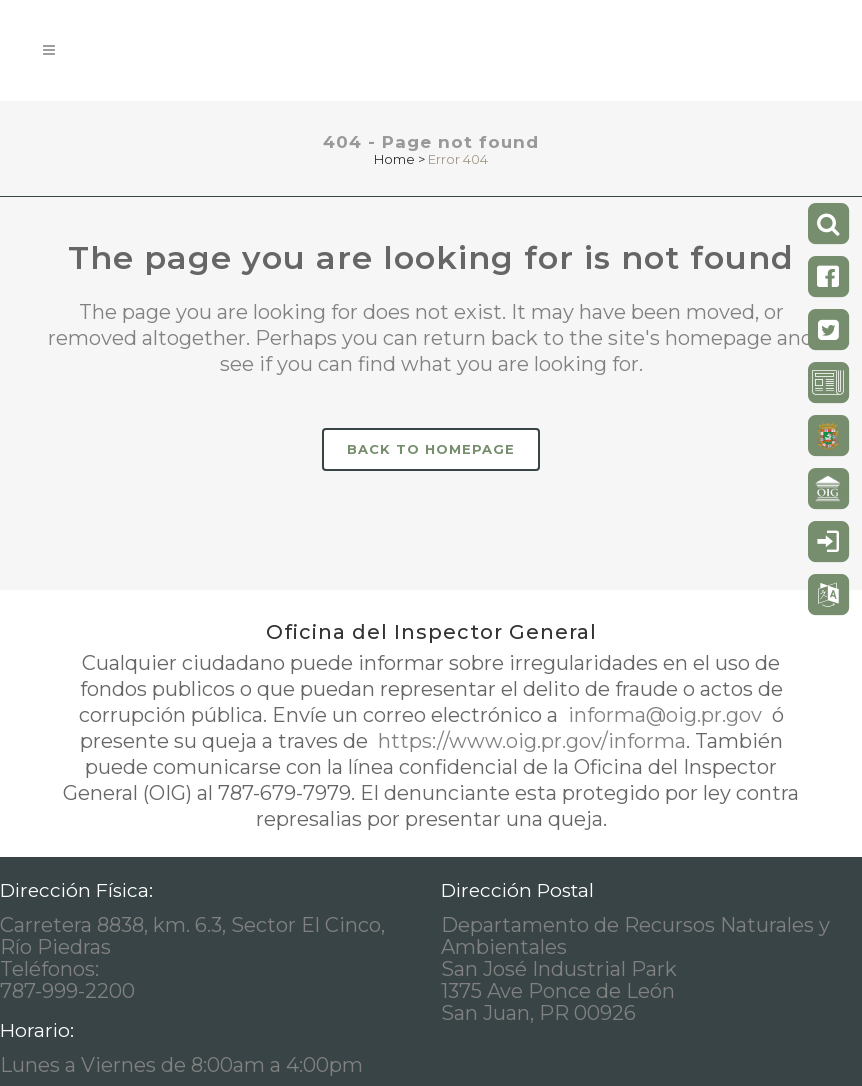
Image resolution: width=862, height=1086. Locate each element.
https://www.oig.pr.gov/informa (529, 741)
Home (394, 159)
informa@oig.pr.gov (665, 715)
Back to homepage (431, 449)
